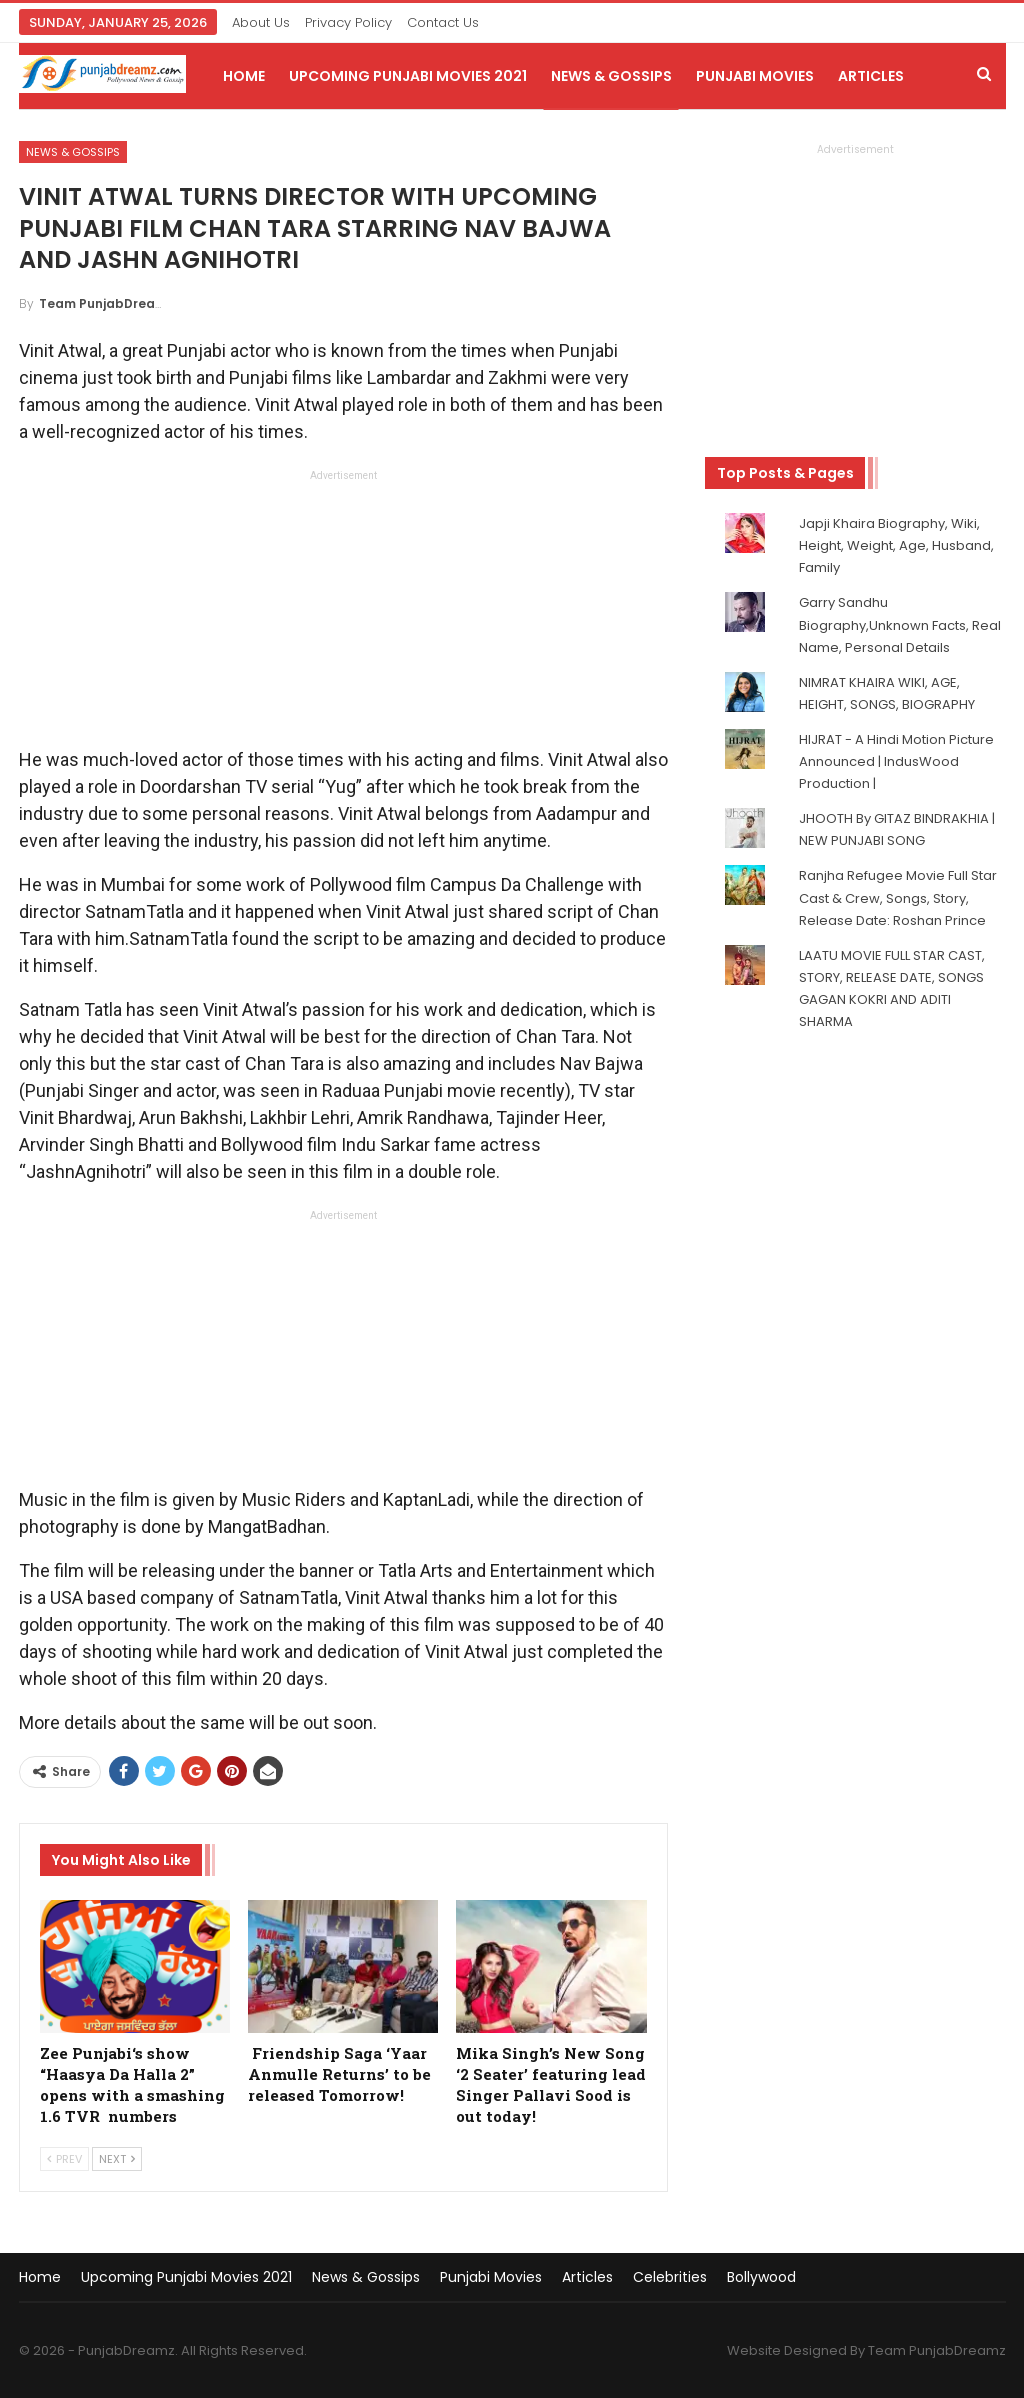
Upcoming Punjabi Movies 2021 (408, 76)
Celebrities (670, 2277)
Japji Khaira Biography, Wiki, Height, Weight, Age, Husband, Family (896, 545)
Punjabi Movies (755, 76)
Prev (64, 2159)
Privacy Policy (348, 22)
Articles (871, 76)
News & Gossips (611, 76)
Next (117, 2159)
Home (244, 76)
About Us (261, 22)
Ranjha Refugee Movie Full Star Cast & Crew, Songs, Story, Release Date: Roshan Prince (898, 897)
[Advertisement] (343, 614)
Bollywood (761, 2277)
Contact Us (443, 22)
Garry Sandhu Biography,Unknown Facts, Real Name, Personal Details (900, 624)
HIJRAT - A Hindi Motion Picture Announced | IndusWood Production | (896, 761)
